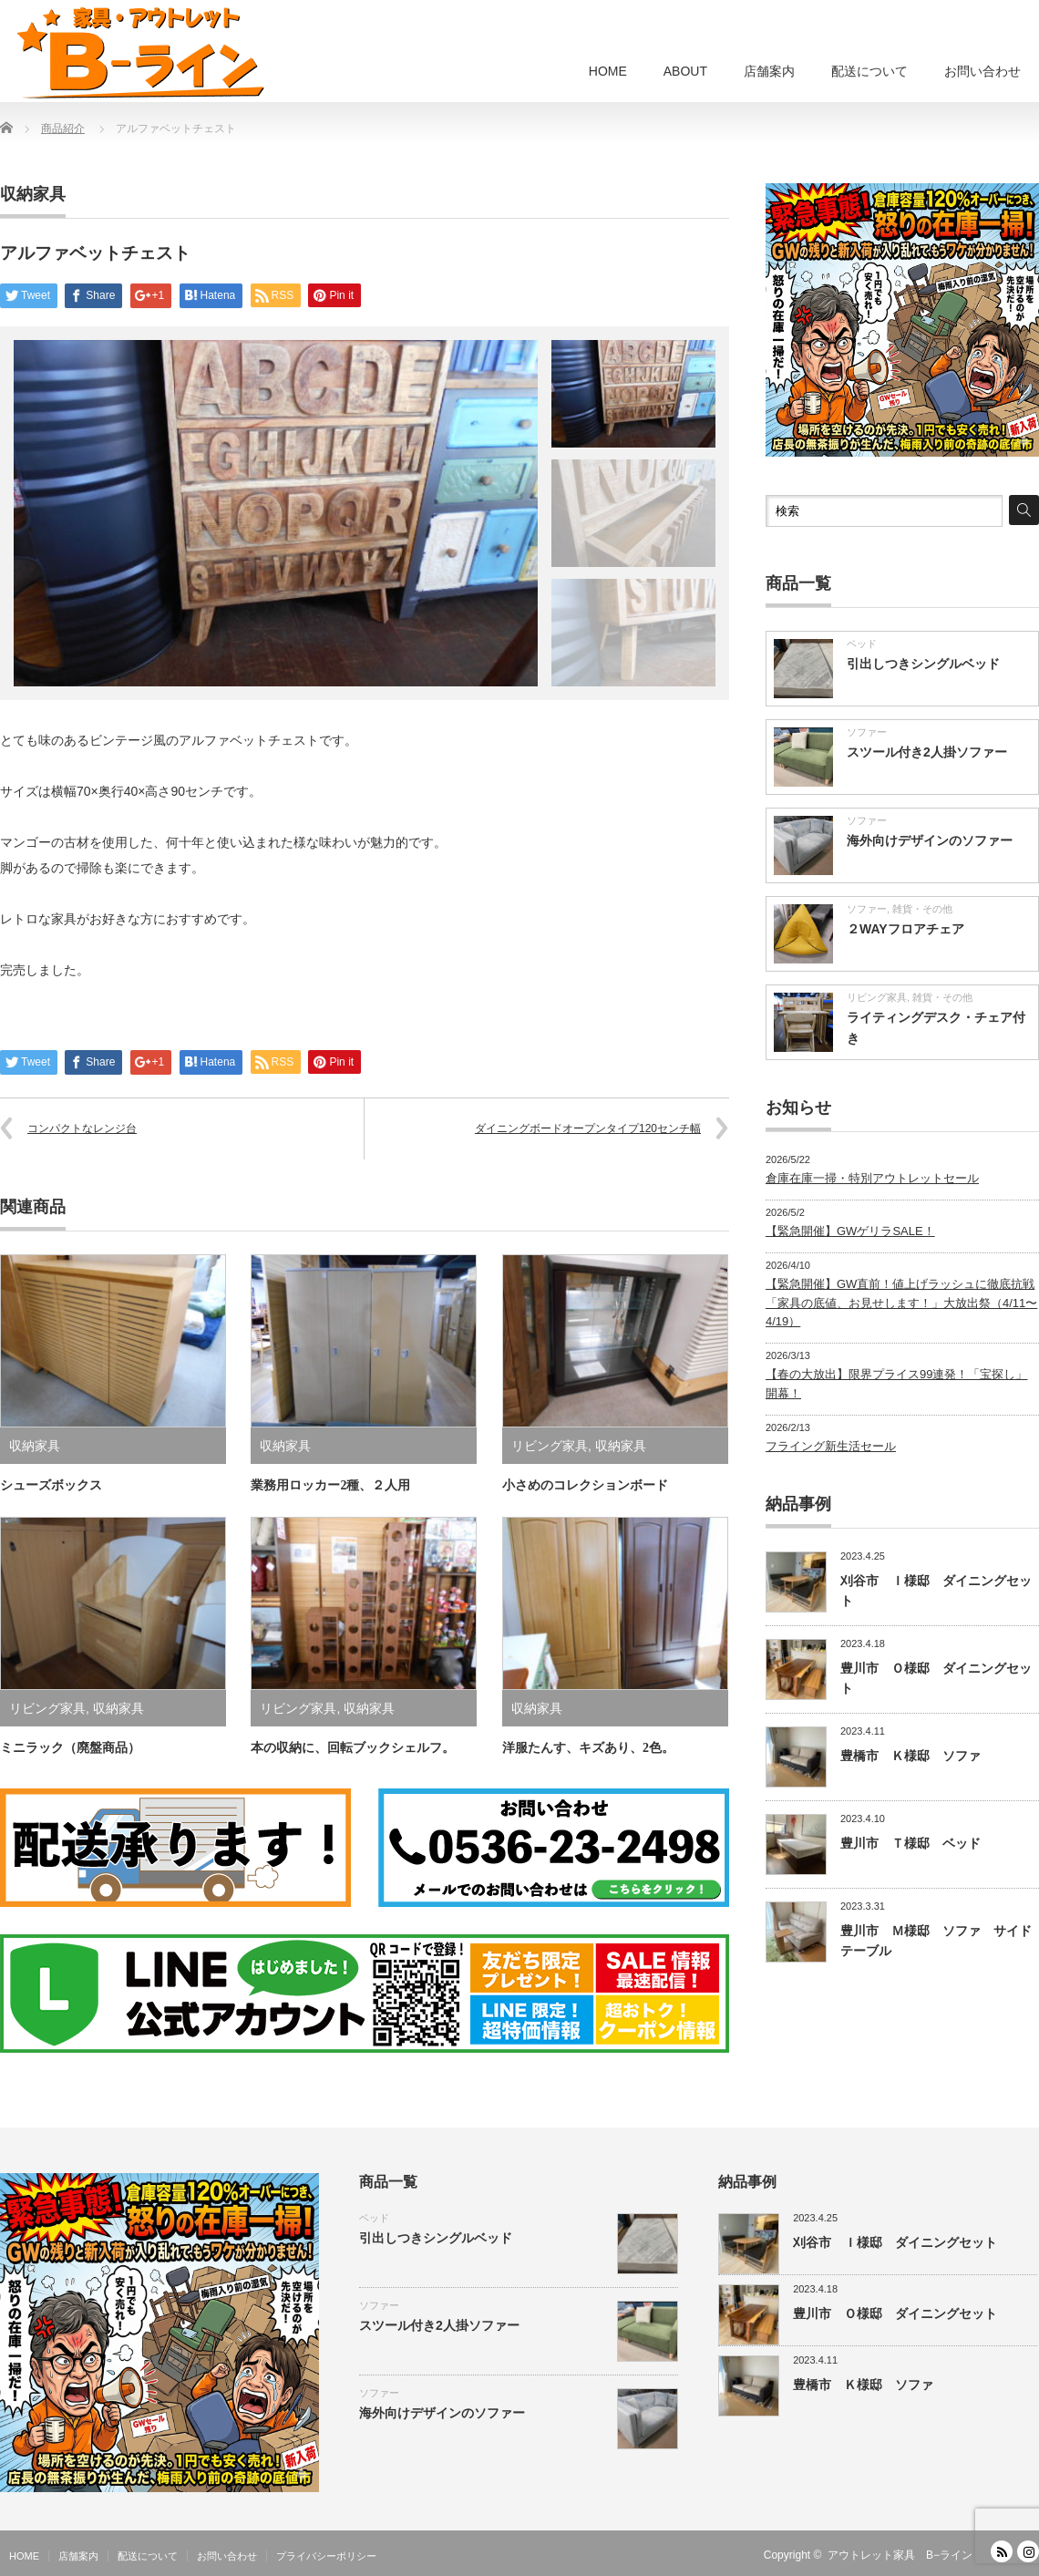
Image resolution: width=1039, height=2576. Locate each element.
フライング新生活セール (831, 1446)
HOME (608, 71)
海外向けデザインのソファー (930, 840)
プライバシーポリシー (326, 2555)
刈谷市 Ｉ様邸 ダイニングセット (895, 2242)
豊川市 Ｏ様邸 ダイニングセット (895, 2313)
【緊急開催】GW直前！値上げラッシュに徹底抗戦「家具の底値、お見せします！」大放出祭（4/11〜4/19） (901, 1303)
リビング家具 (549, 1445)
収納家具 (33, 194)
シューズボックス (51, 1485)
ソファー (867, 731)
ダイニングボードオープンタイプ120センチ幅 (588, 1128)
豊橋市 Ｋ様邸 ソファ (910, 1755)
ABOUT (685, 71)
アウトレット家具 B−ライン (900, 2555)
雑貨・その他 (922, 908)
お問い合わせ (982, 71)
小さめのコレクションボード (585, 1485)
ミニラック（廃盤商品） (70, 1748)
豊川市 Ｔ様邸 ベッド (910, 1843)
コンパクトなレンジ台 (82, 1128)
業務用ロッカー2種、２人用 (330, 1485)
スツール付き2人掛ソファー (927, 752)
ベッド (862, 643)
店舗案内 (769, 71)
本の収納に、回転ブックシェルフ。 (353, 1748)
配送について (869, 71)
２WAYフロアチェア (905, 929)
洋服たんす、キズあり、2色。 (588, 1748)
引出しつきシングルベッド (923, 663)
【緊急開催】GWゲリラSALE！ (850, 1231)
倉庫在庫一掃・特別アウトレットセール (872, 1178)
